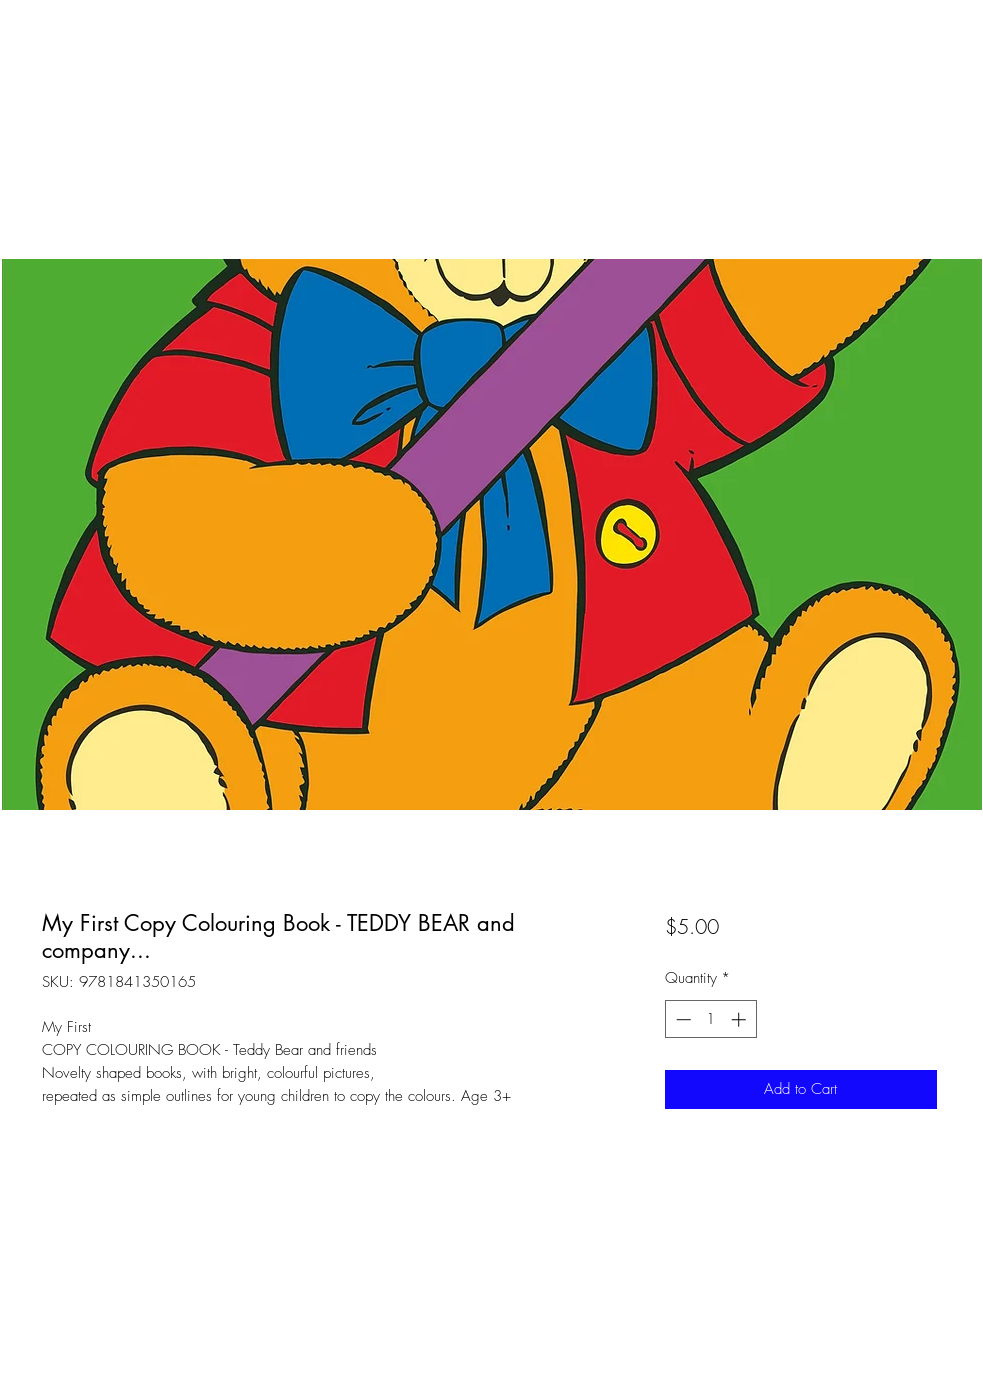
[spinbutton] (710, 1019)
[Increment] (740, 1019)
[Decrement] (681, 1019)
